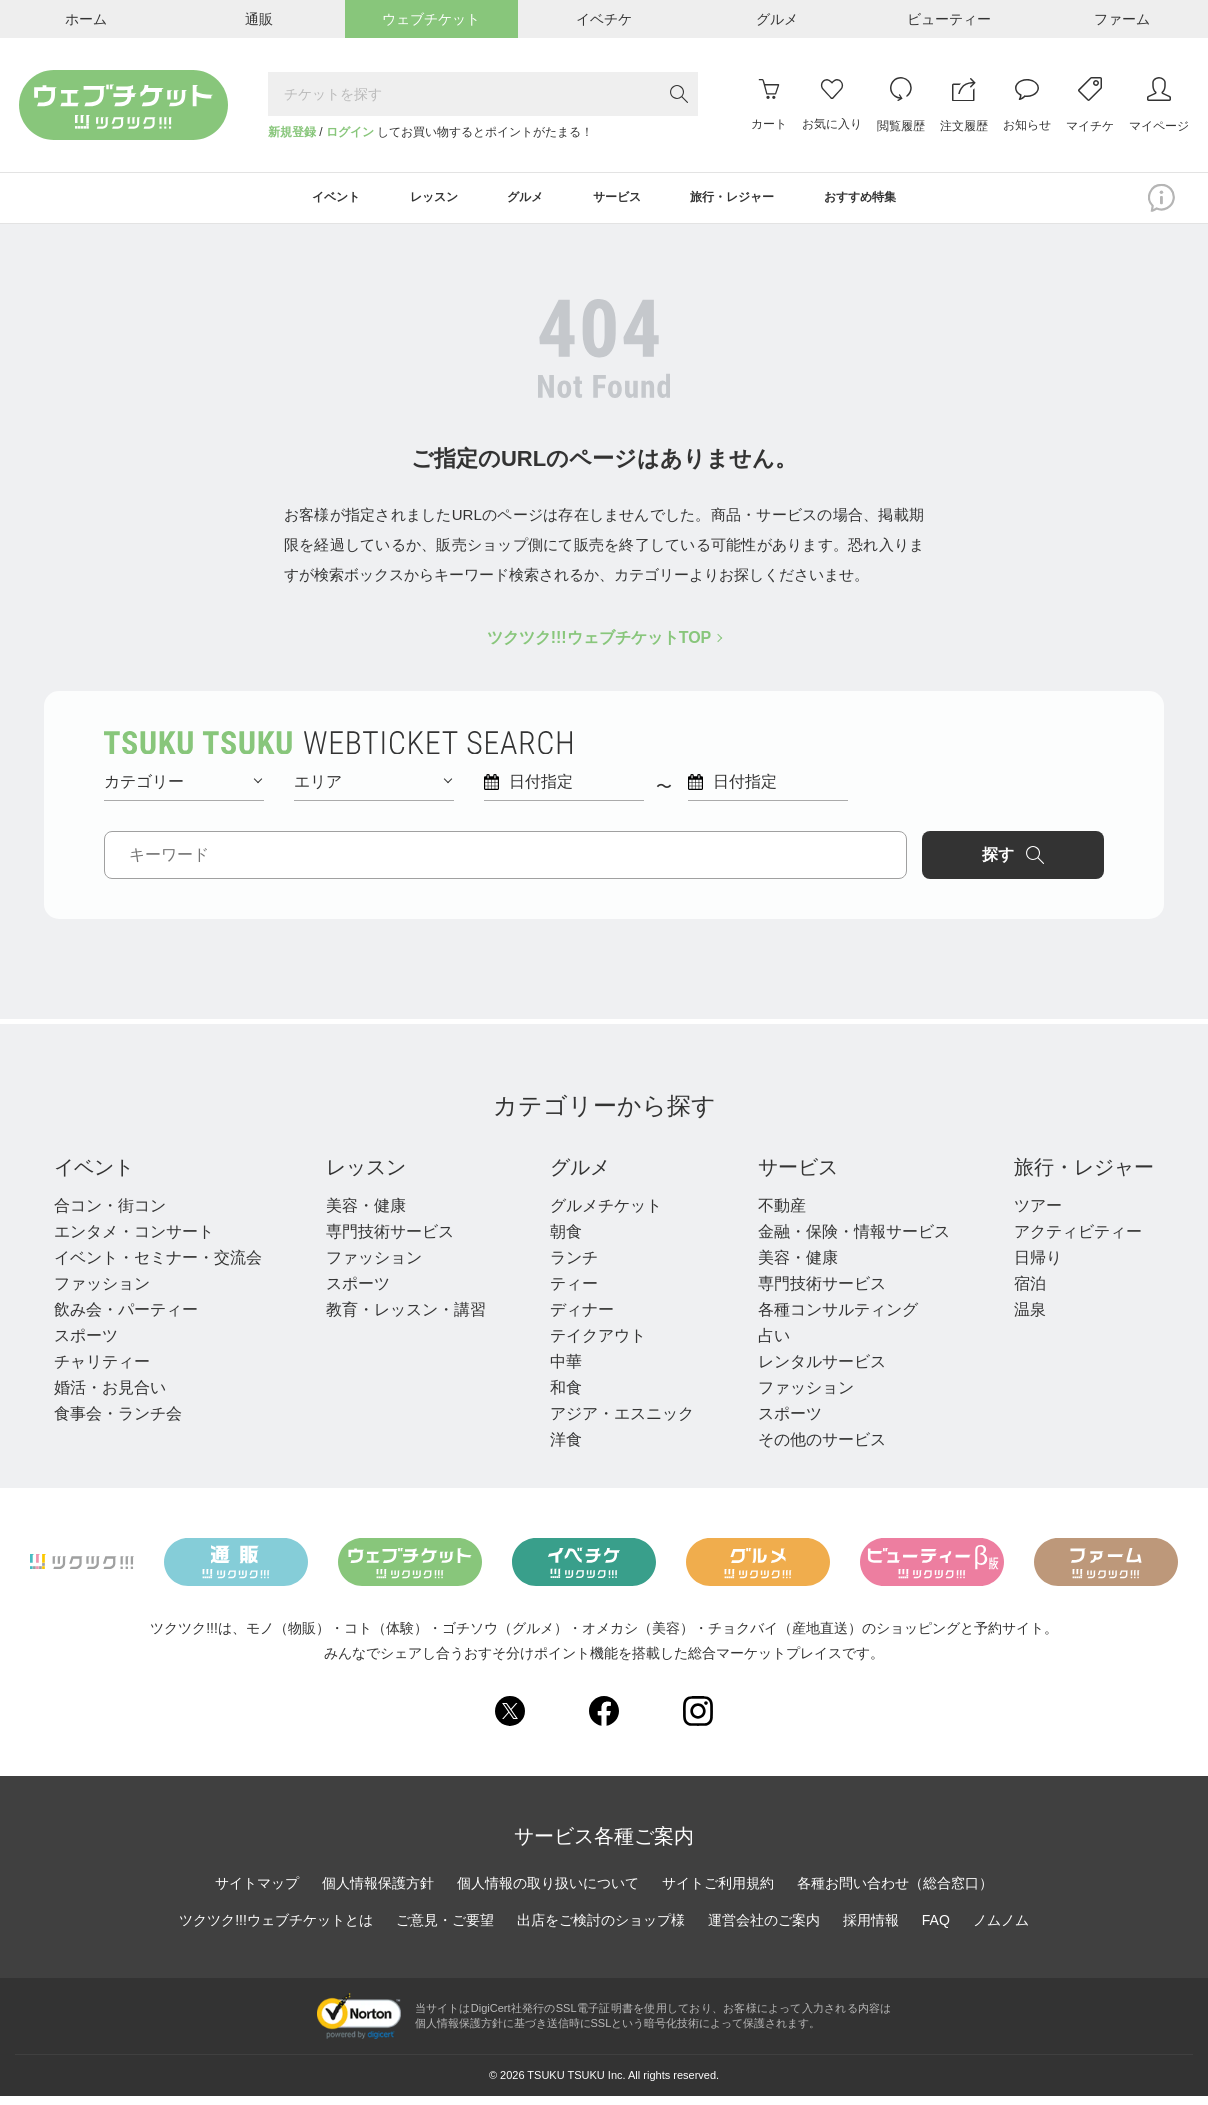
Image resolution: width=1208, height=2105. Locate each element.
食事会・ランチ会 (118, 1421)
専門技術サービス (390, 1239)
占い (774, 1343)
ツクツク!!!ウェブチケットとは (276, 1929)
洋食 (566, 1447)
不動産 (782, 1213)
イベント (94, 1176)
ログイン (350, 132)
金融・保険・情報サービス (854, 1239)
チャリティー (102, 1369)
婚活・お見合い (110, 1395)
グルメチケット (606, 1213)
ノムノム (1001, 1929)
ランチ (574, 1265)
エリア (373, 789)
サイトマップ (257, 1892)
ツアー (1038, 1213)
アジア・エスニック (622, 1421)
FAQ (936, 1929)
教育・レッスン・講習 (406, 1317)
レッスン (366, 1176)
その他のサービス (822, 1447)
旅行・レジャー (1084, 1176)
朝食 (566, 1239)
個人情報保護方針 (378, 1892)
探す (1020, 863)
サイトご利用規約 (718, 1892)
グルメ (580, 1176)
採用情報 (871, 1929)
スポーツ (86, 1343)
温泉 (1030, 1317)
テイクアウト (598, 1343)
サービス (798, 1176)
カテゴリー (183, 789)
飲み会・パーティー (126, 1317)
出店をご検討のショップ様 (601, 1929)
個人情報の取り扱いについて (548, 1892)
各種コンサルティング (838, 1317)
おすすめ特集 (903, 202)
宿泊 (1030, 1291)
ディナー (582, 1317)
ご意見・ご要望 (445, 1929)
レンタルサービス (822, 1369)
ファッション (102, 1291)
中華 (566, 1369)
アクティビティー (1078, 1239)
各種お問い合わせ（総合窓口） (895, 1892)
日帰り (1038, 1265)
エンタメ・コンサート (134, 1239)
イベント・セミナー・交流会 (158, 1265)
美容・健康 (366, 1213)
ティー (574, 1291)
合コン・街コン (110, 1213)
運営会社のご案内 (764, 1929)
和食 (566, 1395)
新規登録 (292, 132)
